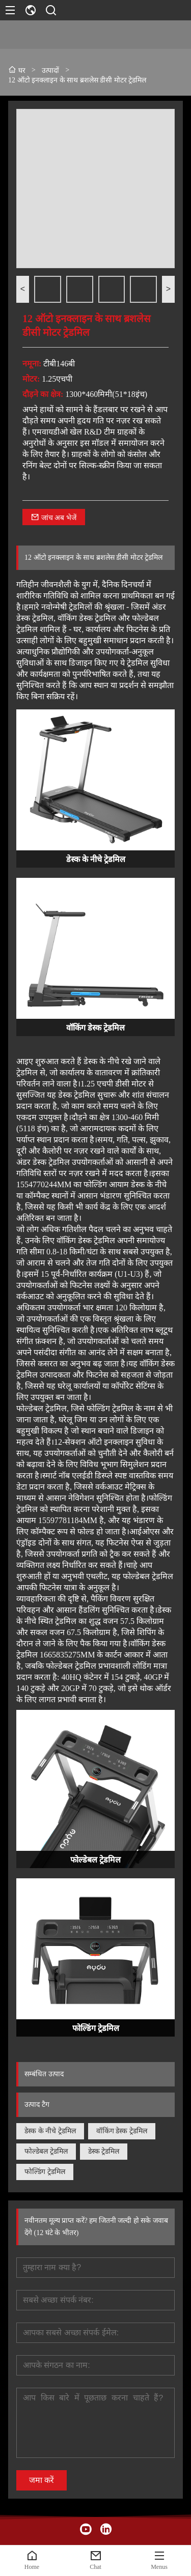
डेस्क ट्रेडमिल (104, 2151)
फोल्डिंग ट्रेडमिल (44, 2172)
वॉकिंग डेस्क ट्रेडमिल (121, 2131)
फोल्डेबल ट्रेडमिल (46, 2151)
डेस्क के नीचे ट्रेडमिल (50, 2131)
